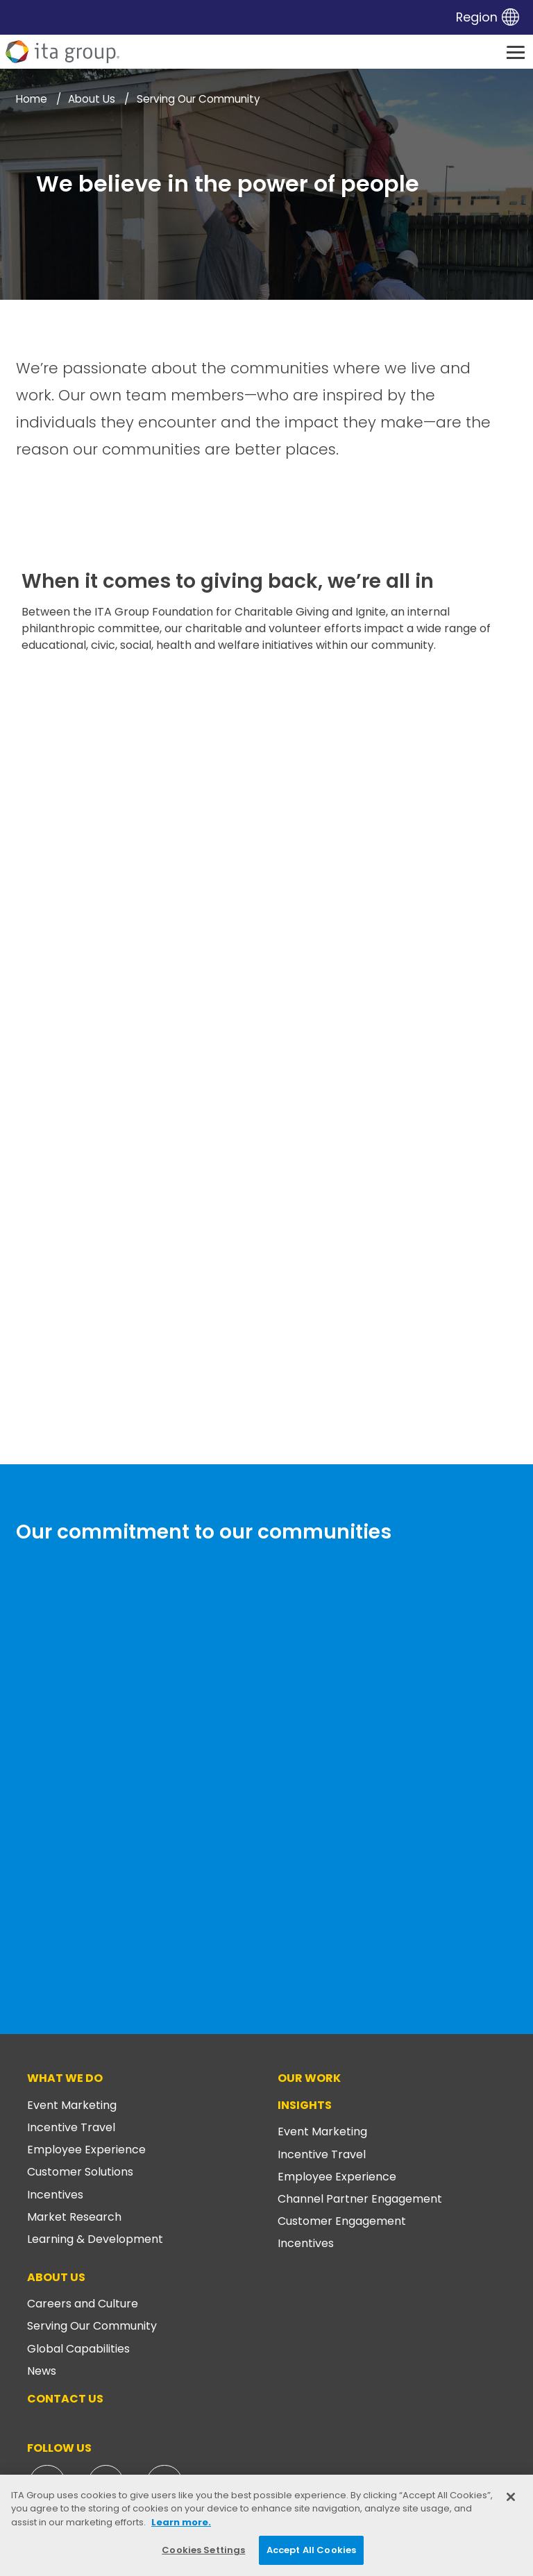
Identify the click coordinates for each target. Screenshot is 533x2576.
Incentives (55, 2195)
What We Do (65, 2078)
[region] (266, 2525)
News (41, 2371)
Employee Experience (86, 2150)
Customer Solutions (80, 2172)
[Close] (511, 2497)
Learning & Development (95, 2239)
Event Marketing (72, 2105)
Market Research (74, 2217)
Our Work (309, 2078)
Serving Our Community (92, 2326)
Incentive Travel (71, 2127)
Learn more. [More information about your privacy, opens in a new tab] (181, 2522)
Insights (305, 2105)
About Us (56, 2277)
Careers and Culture (82, 2304)
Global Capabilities (78, 2349)
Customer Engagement (342, 2221)
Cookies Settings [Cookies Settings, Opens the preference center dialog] (203, 2550)
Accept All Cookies (311, 2550)
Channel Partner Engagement (360, 2199)
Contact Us (65, 2399)
